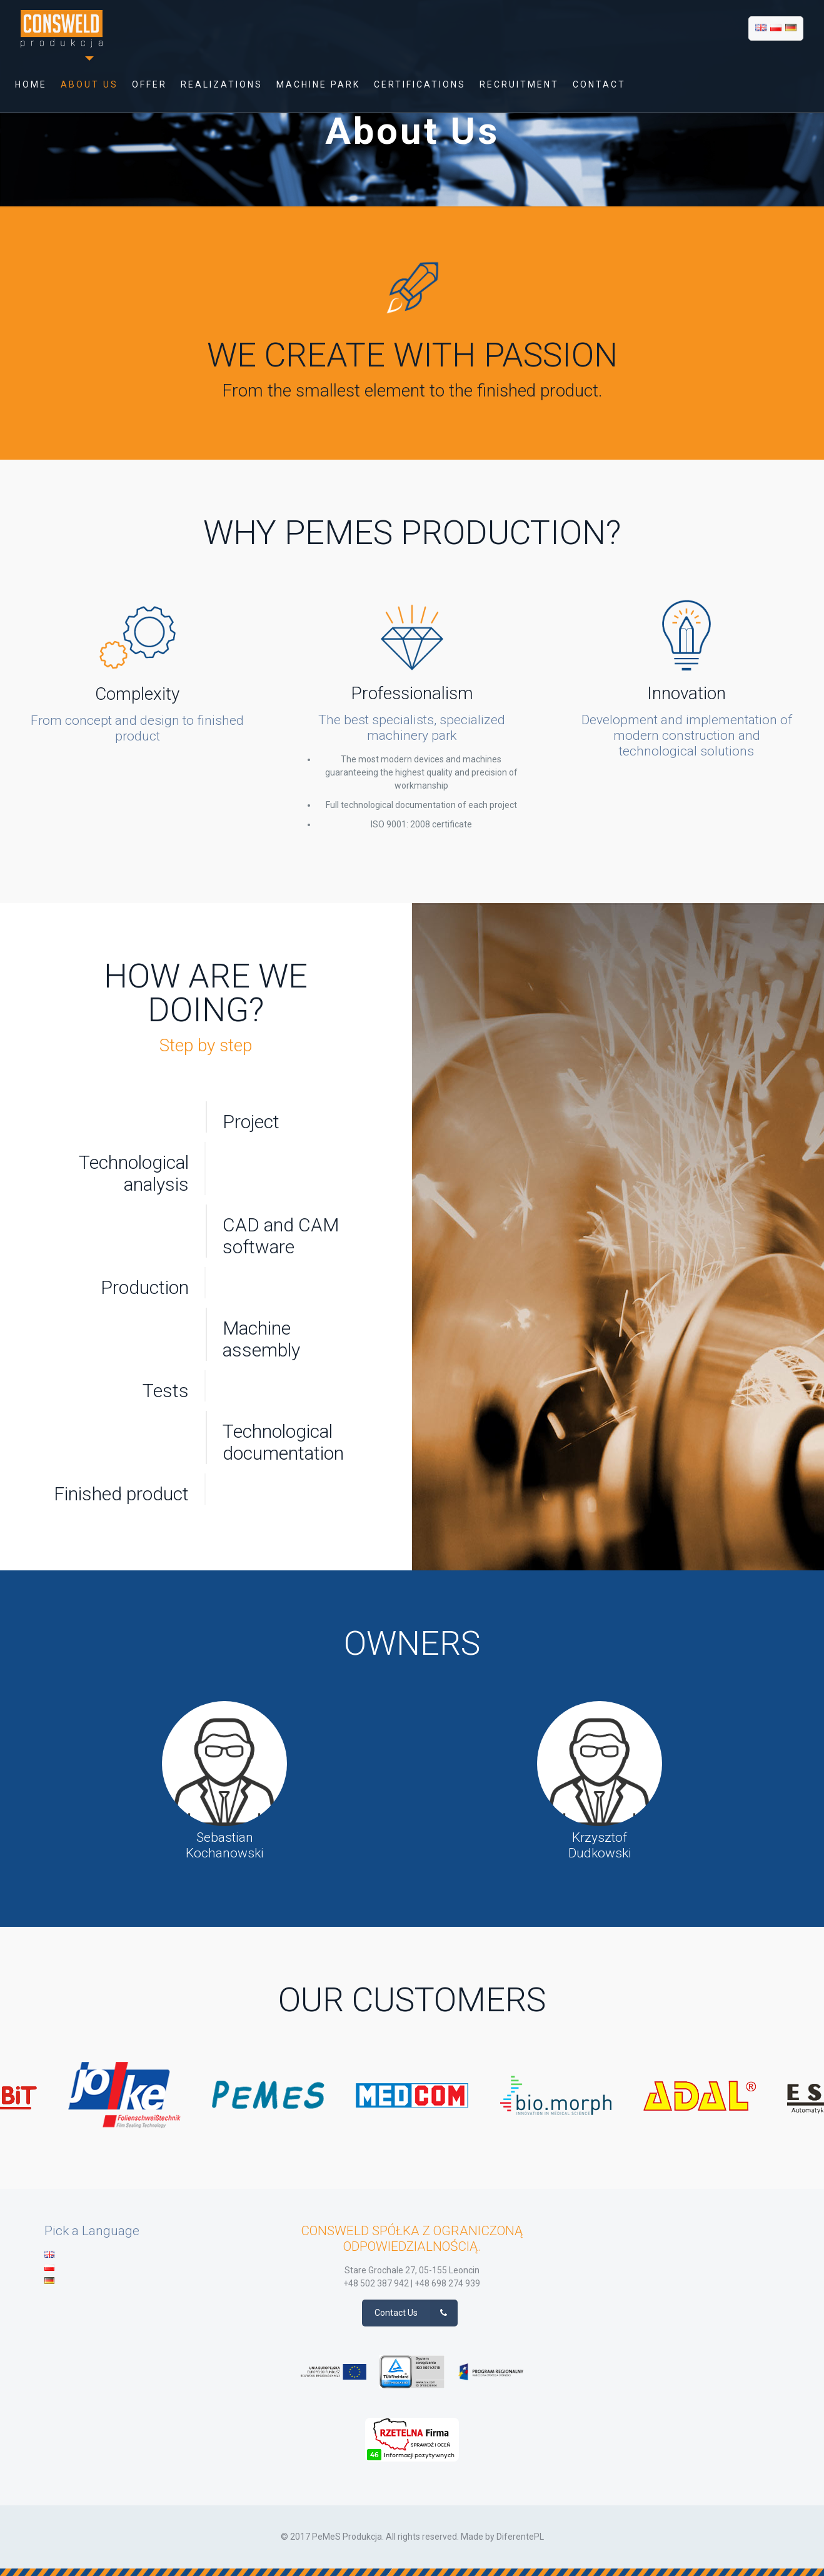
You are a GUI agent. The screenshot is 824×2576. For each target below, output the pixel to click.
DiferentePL (520, 2537)
